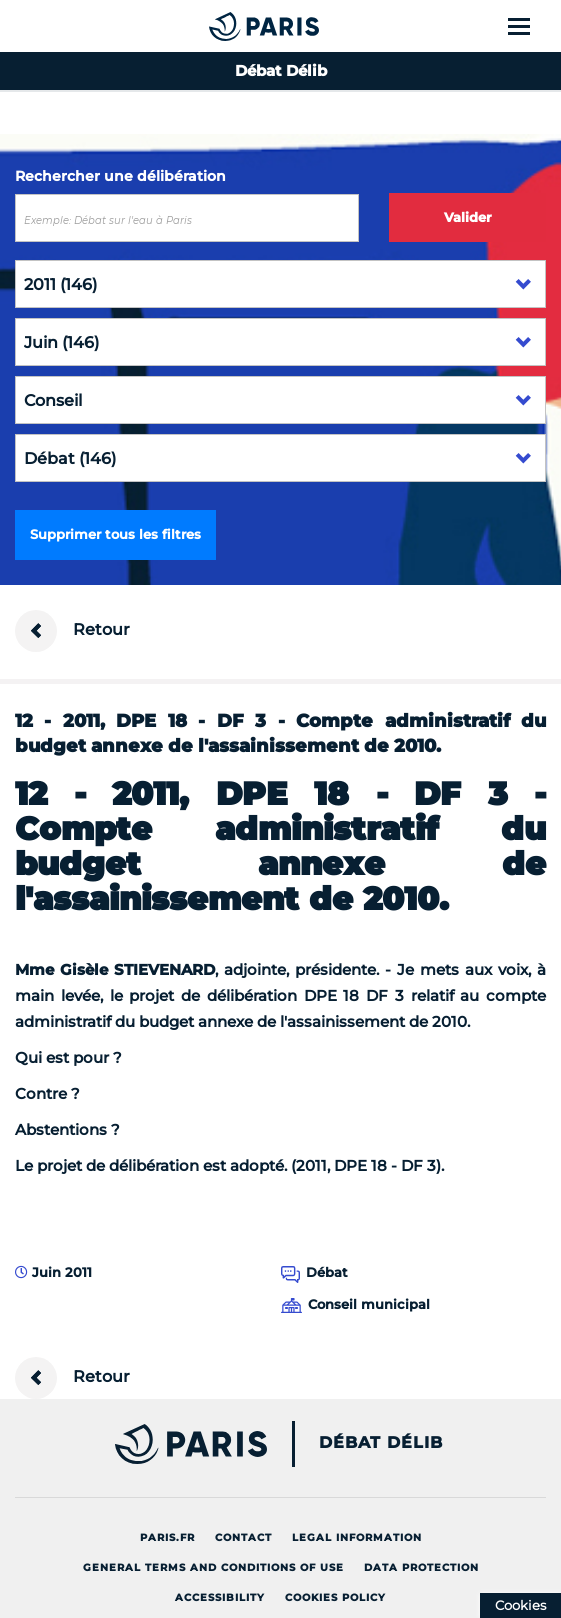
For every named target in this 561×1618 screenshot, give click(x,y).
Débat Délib (381, 1443)
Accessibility (220, 1597)
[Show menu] (530, 26)
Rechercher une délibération (120, 176)
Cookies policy (335, 1597)
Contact (243, 1537)
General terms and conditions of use (213, 1567)
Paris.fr (167, 1537)
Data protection (421, 1567)
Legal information (357, 1537)
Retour (72, 631)
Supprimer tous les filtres (115, 534)
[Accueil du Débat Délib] (224, 26)
